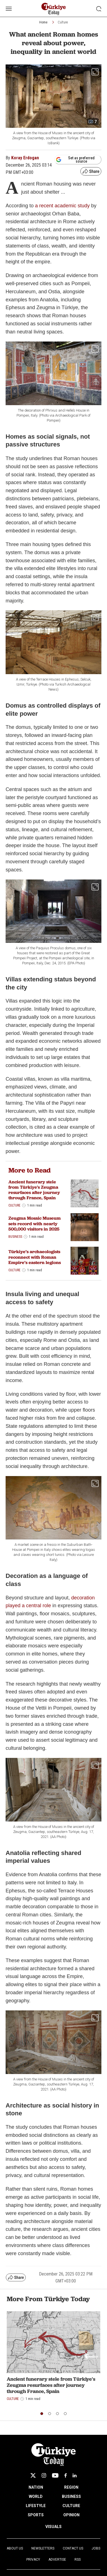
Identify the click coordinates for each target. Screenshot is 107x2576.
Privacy (33, 2559)
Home (43, 22)
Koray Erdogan (25, 157)
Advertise (57, 2559)
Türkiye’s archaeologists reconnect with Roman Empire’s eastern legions (34, 1257)
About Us (15, 2548)
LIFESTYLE (36, 2505)
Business (15, 1237)
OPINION (71, 2514)
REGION (71, 2487)
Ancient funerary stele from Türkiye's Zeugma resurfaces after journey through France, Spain (34, 1190)
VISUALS (53, 2526)
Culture (63, 22)
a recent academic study (62, 205)
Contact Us (73, 2548)
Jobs (96, 2548)
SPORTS (36, 2514)
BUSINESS (71, 2496)
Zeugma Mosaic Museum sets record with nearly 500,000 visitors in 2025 (34, 1223)
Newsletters (42, 2548)
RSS (78, 2559)
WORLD (36, 2496)
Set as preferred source (75, 160)
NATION (36, 2487)
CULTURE (71, 2505)
